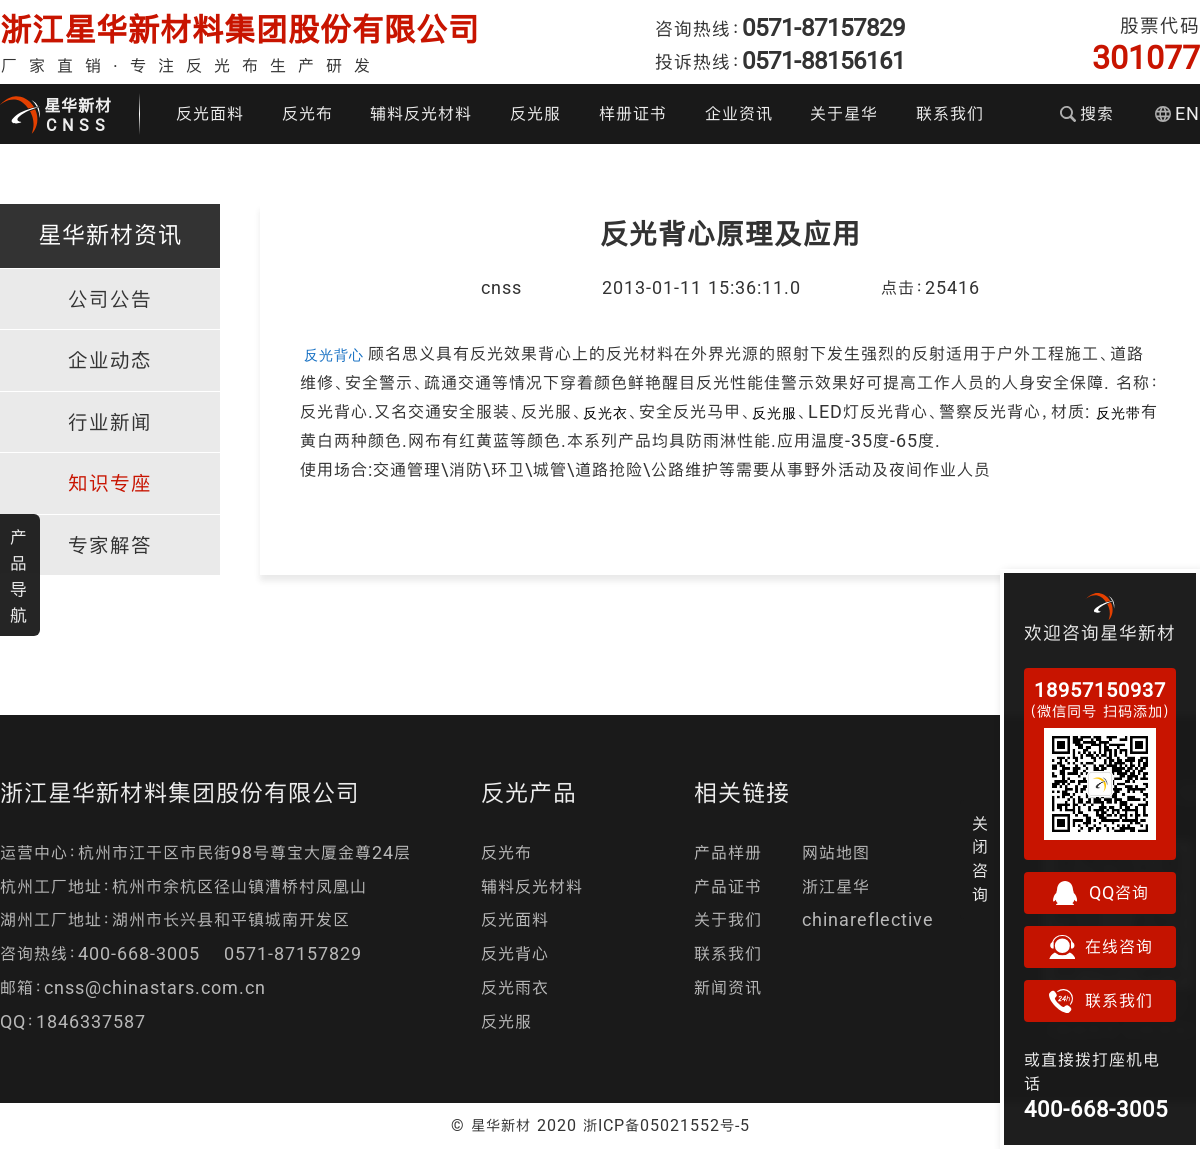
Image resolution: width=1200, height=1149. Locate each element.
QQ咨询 (1100, 893)
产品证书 (728, 886)
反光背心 (515, 953)
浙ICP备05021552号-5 (666, 1125)
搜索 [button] (1087, 113)
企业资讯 (739, 113)
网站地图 (836, 852)
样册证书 (633, 113)
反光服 (535, 113)
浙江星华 (836, 886)
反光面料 (210, 113)
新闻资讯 (728, 987)
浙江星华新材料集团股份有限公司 (240, 29)
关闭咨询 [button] (980, 859)
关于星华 (844, 113)
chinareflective (868, 919)
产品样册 (728, 852)
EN (1177, 113)
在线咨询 (1100, 947)
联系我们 (950, 113)
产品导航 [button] (19, 576)
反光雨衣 (515, 987)
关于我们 (728, 919)
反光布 (307, 113)
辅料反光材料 (421, 113)
